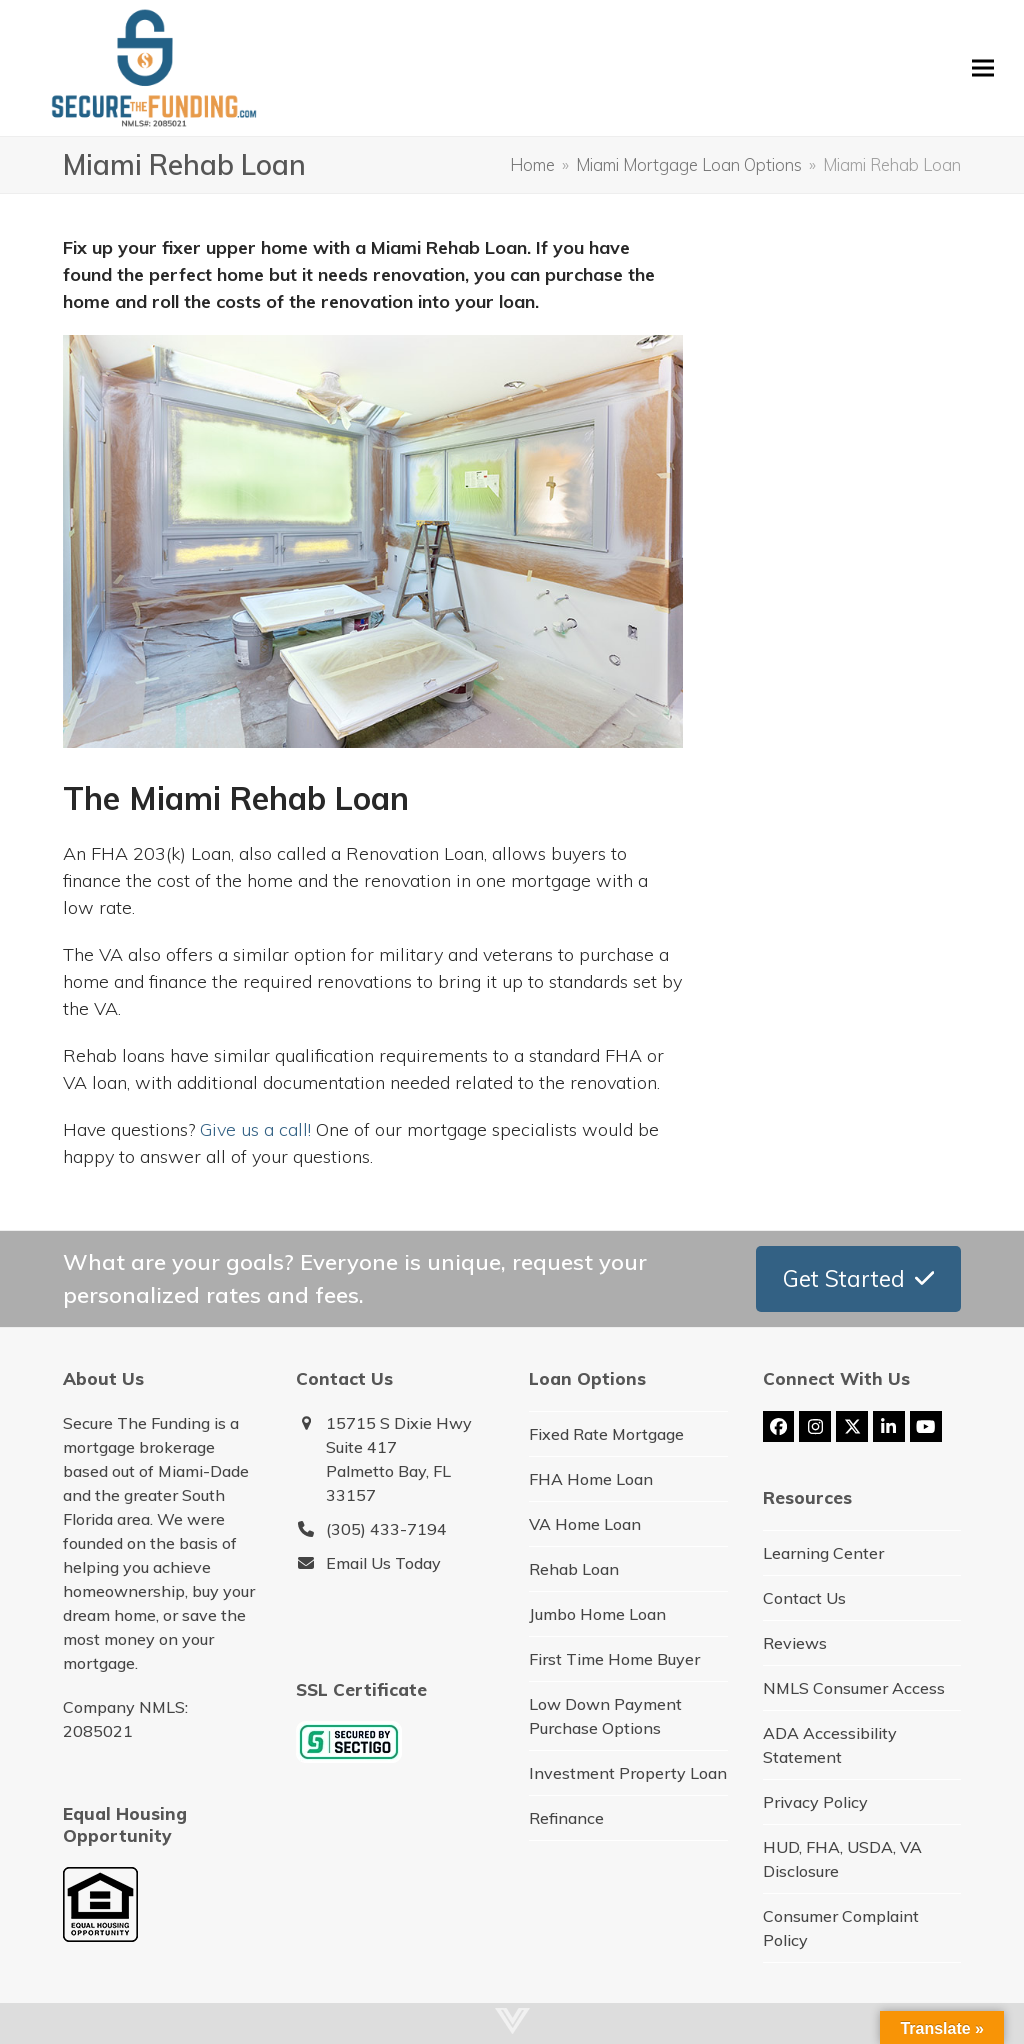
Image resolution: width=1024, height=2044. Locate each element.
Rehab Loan (574, 1569)
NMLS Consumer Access (854, 1688)
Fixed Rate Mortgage (606, 1434)
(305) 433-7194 (386, 1529)
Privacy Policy (815, 1802)
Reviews (795, 1643)
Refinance (566, 1818)
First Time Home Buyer (614, 1659)
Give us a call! (255, 1129)
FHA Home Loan (591, 1479)
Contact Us (804, 1598)
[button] (983, 67)
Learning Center (823, 1553)
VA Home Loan (585, 1524)
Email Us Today (383, 1563)
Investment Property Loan (628, 1773)
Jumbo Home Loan (597, 1614)
